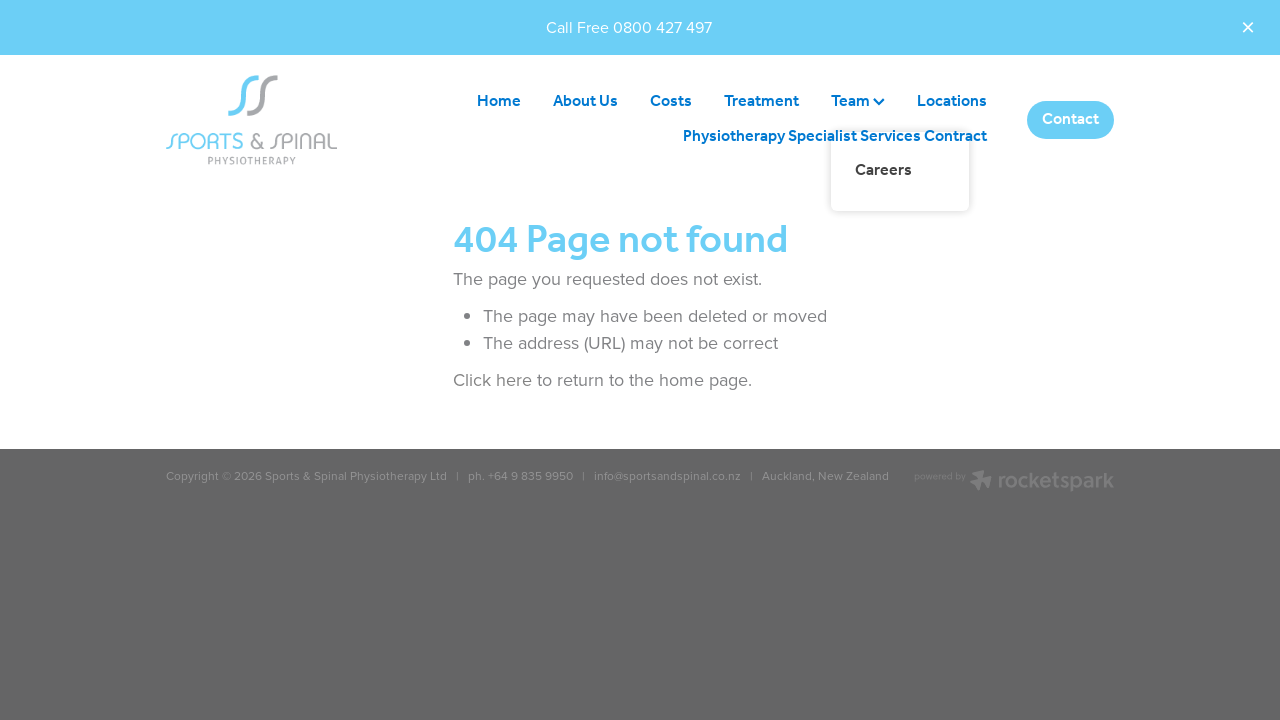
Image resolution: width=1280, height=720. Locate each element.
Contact (1070, 119)
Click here (492, 379)
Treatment (761, 101)
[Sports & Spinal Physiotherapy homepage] (261, 120)
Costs (671, 101)
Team (858, 101)
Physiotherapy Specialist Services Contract (835, 136)
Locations (952, 101)
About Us (585, 101)
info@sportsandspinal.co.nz (666, 475)
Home (499, 101)
